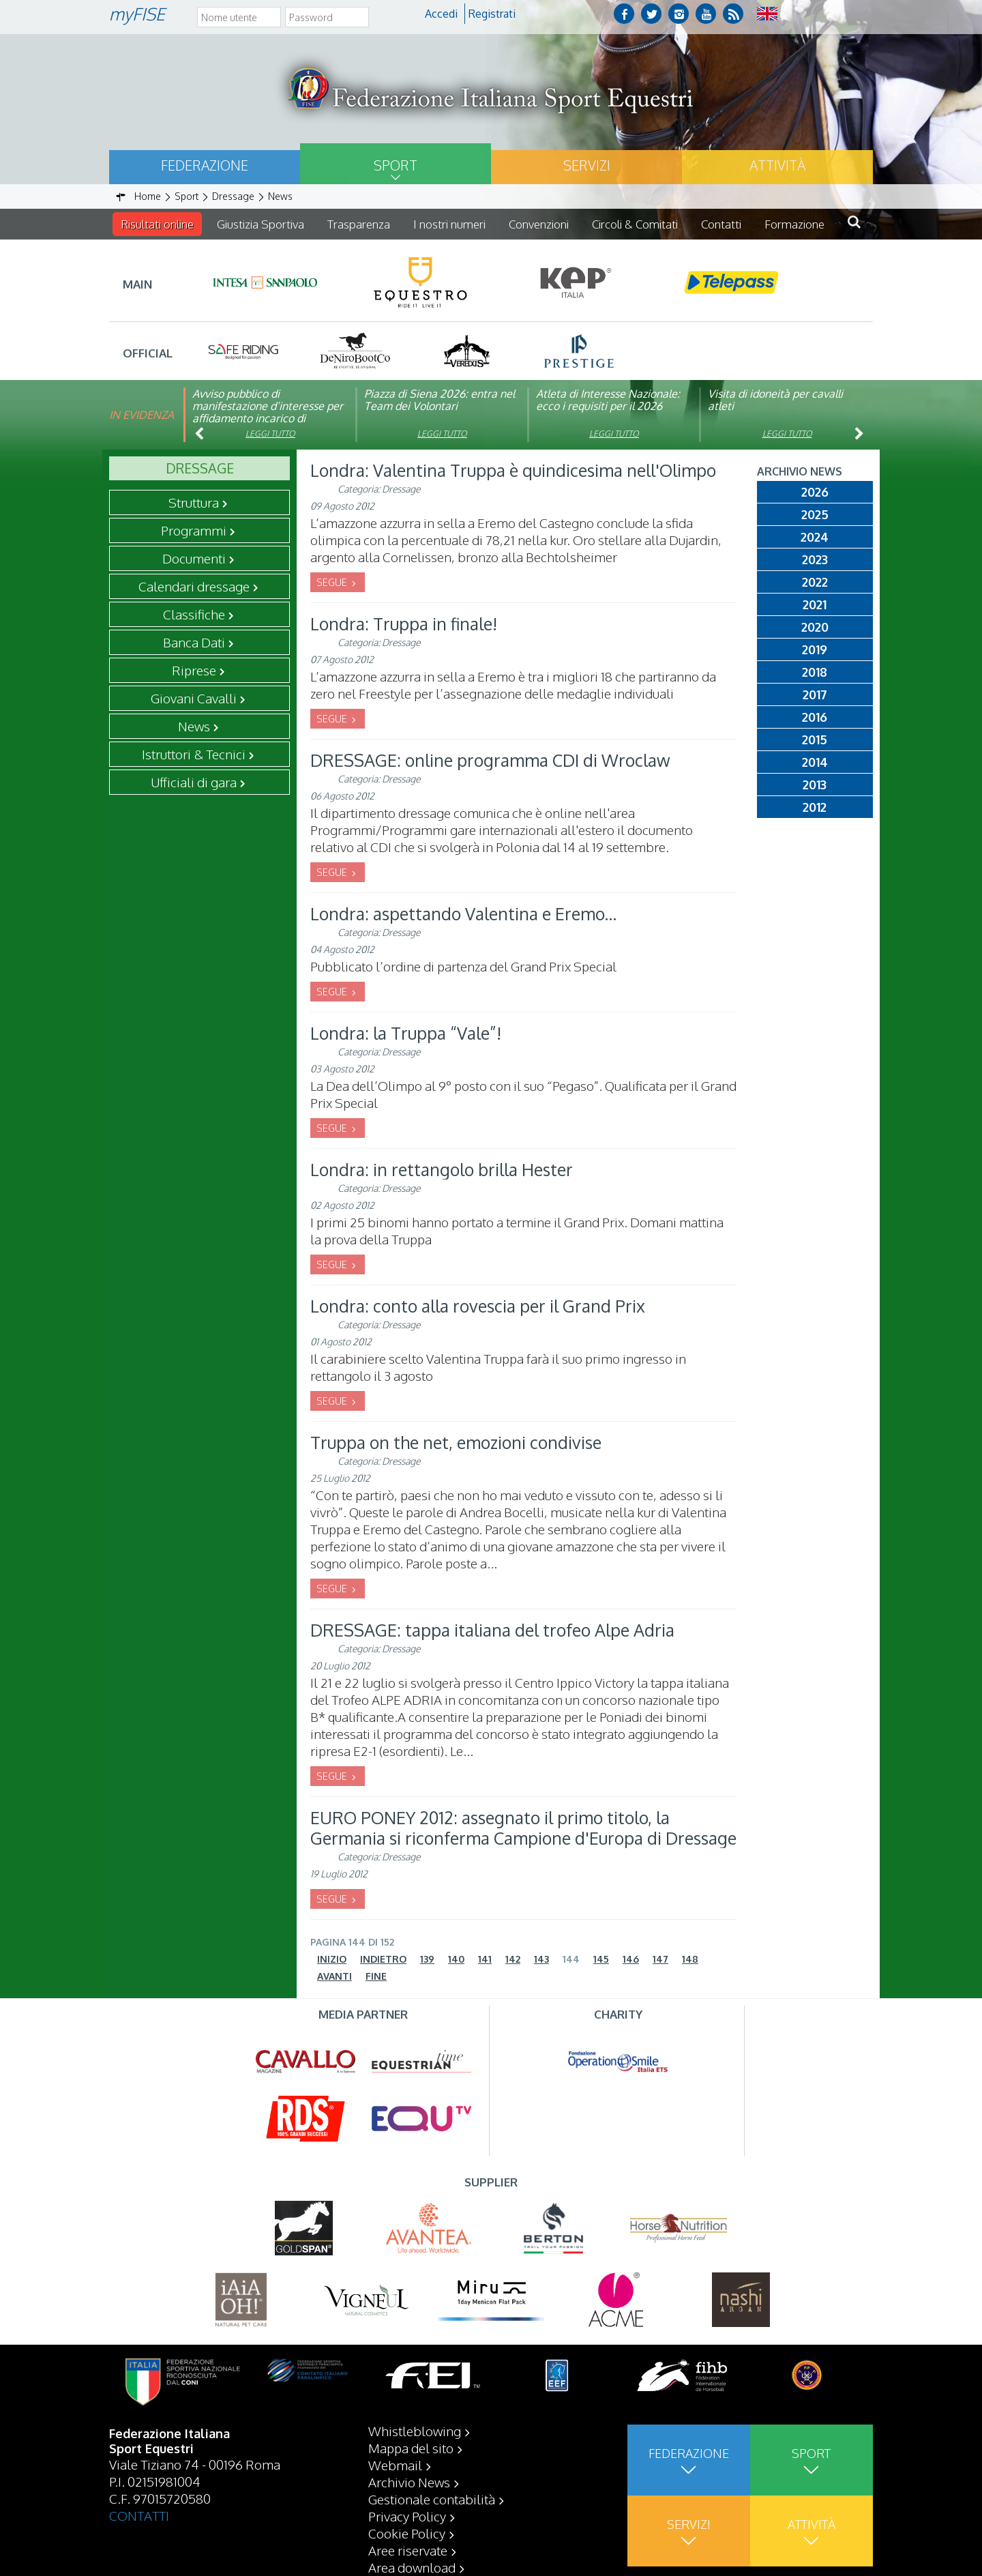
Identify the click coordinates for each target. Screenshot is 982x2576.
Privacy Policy (407, 2550)
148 (690, 1959)
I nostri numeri (449, 224)
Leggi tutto (270, 433)
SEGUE (332, 582)
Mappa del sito (410, 2482)
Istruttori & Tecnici (194, 754)
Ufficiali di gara (194, 782)
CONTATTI (139, 2549)
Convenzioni (539, 224)
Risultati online (157, 224)
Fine (376, 1976)
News (194, 726)
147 (660, 1959)
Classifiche (194, 614)
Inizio (331, 1959)
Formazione (794, 224)
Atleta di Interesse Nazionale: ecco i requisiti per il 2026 (608, 400)
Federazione (204, 165)
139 (427, 1959)
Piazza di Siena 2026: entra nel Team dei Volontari (439, 400)
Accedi (441, 13)
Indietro (383, 1959)
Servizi (586, 165)
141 (485, 1959)
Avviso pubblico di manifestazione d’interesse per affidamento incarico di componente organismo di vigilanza (267, 418)
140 (456, 1959)
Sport (395, 165)
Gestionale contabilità (431, 2533)
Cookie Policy (406, 2567)
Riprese (194, 670)
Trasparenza (358, 224)
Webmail (395, 2499)
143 (541, 1959)
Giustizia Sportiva (260, 224)
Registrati (492, 13)
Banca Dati (194, 642)
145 (601, 1959)
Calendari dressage (194, 586)
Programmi (193, 530)
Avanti (334, 1976)
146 (631, 1959)
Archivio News (409, 2516)
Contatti (721, 224)
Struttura (193, 502)
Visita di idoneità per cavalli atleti (775, 400)
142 (512, 1959)
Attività (777, 165)
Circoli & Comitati (635, 224)
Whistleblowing (414, 2465)
